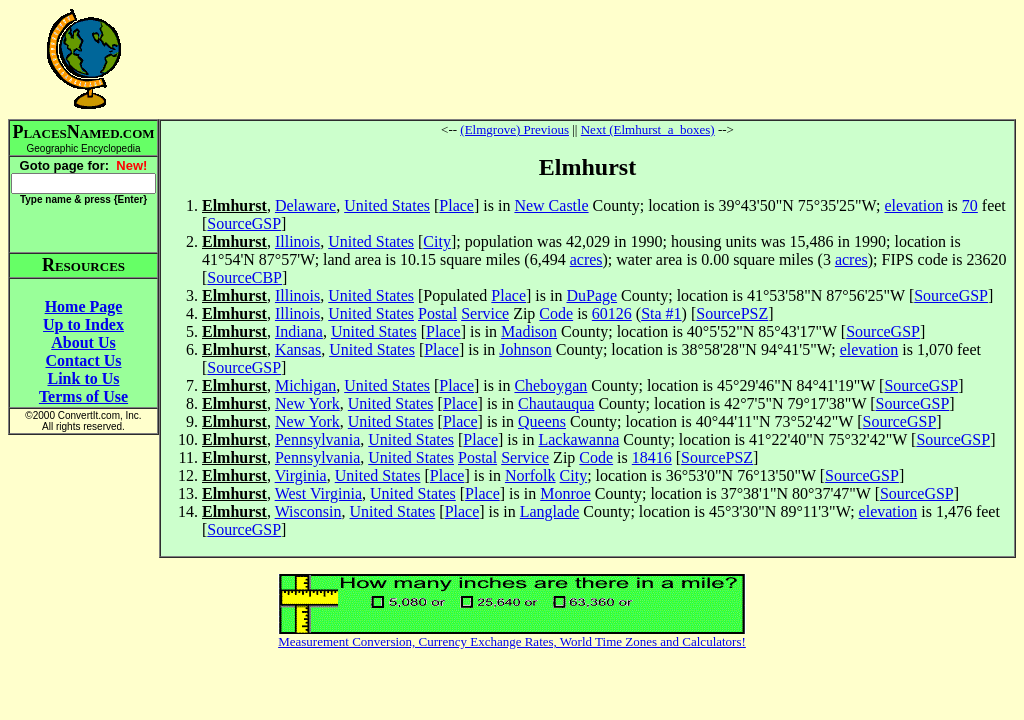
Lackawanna (578, 439)
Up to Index (83, 324)
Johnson (525, 349)
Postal (437, 313)
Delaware (305, 205)
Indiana (299, 331)
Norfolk (530, 475)
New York (307, 403)
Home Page (84, 306)
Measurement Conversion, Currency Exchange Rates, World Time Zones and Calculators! (512, 641)
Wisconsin (308, 511)
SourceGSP (244, 223)
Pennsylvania (317, 439)
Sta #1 (661, 313)
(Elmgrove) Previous (514, 129)
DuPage (591, 295)
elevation (914, 205)
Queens (542, 421)
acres (586, 259)
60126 (612, 313)
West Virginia (318, 493)
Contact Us (84, 360)
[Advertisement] (588, 59)
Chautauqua (556, 403)
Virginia (301, 475)
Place (456, 205)
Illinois (297, 241)
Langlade (550, 511)
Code (556, 313)
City (437, 241)
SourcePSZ (732, 313)
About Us (83, 342)
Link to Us (83, 378)
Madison (529, 331)
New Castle (551, 205)
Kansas (298, 349)
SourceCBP (244, 277)
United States (387, 205)
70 (970, 205)
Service (485, 313)
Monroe (565, 493)
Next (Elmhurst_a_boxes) (648, 129)
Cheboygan (550, 385)
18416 (652, 457)
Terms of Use (83, 396)
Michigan (305, 385)
